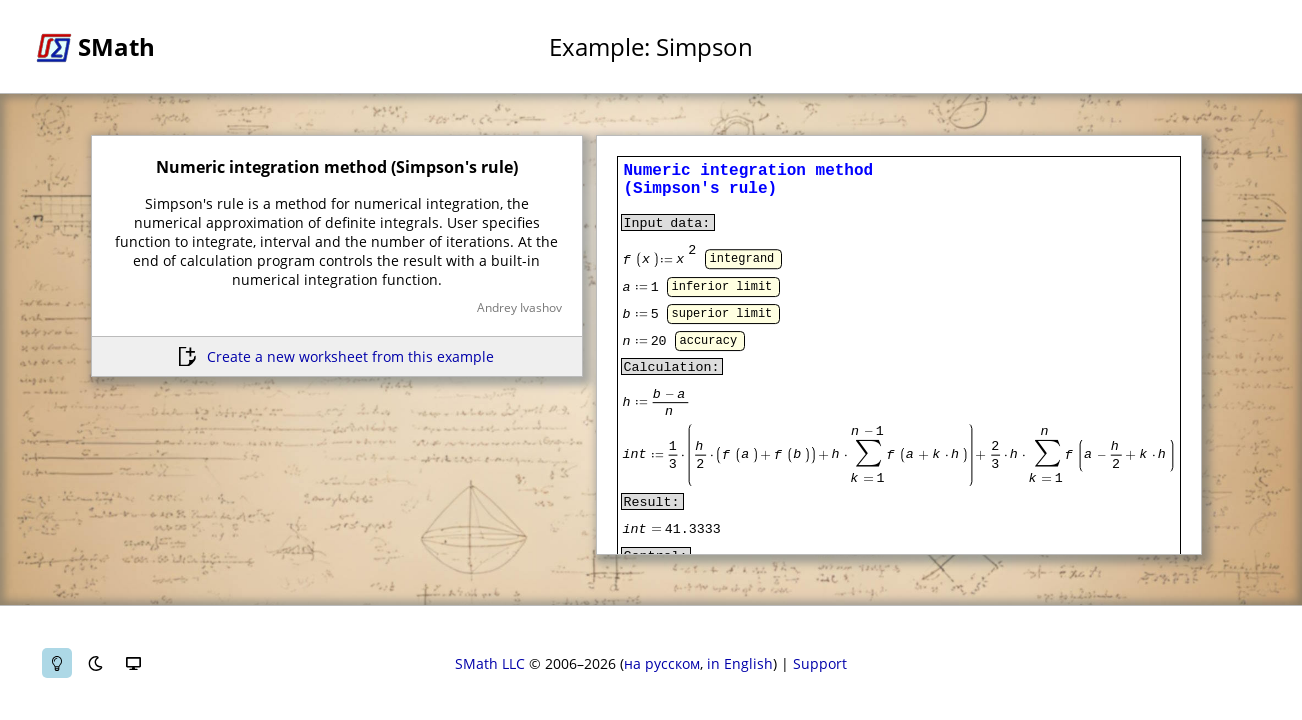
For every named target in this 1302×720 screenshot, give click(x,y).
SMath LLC (490, 663)
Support (820, 663)
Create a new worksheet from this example (350, 356)
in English (740, 663)
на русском (662, 663)
